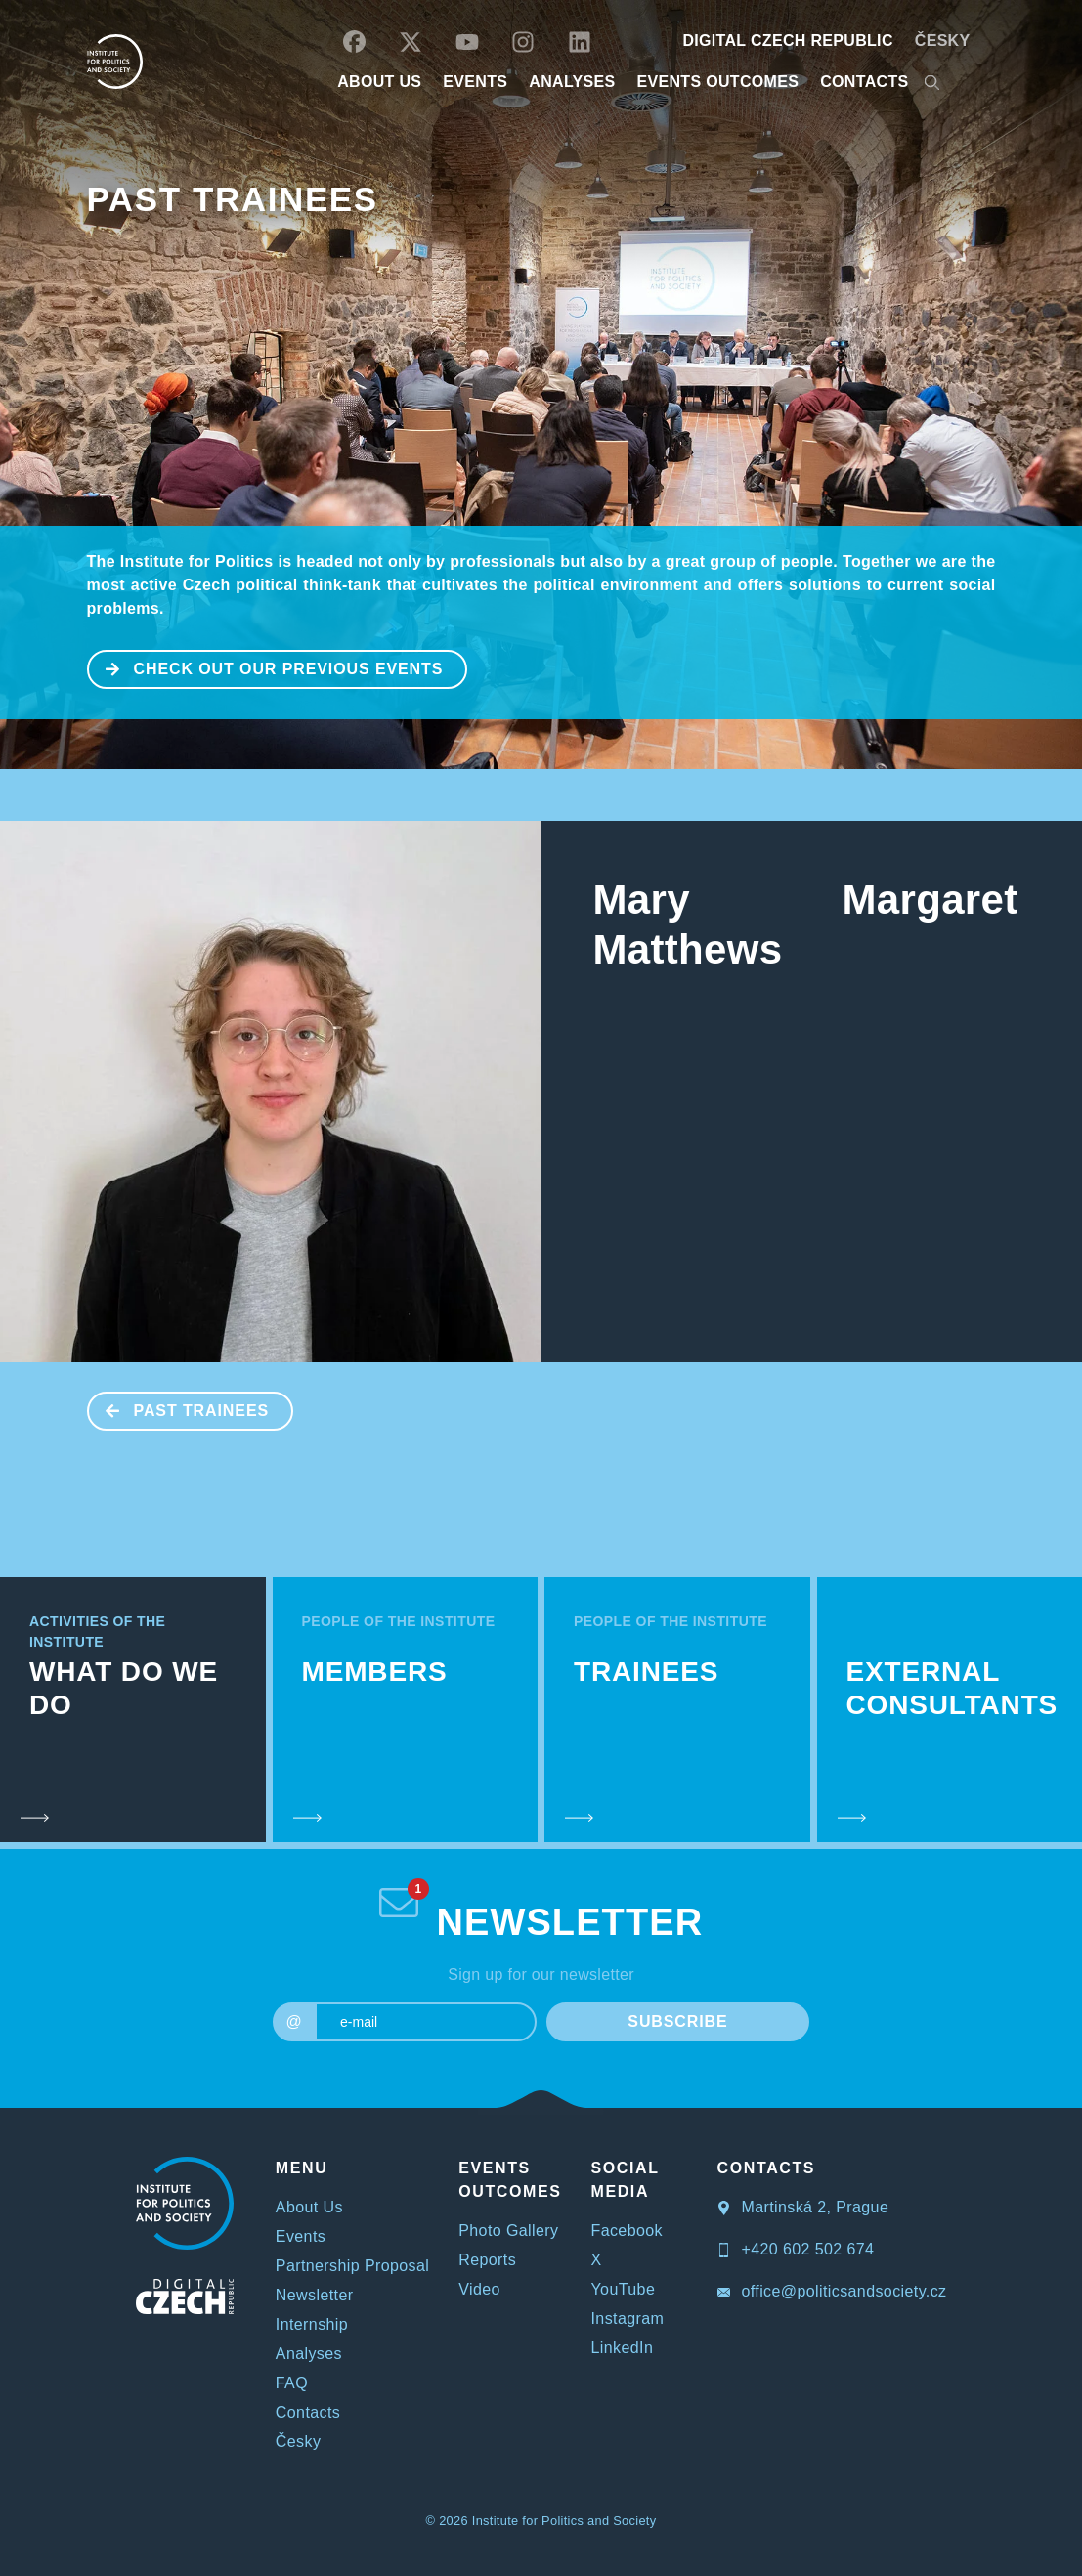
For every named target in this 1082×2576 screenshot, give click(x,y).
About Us (309, 2207)
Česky (943, 40)
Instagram (628, 2318)
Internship (312, 2324)
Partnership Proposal (352, 2265)
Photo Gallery (508, 2230)
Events (300, 2236)
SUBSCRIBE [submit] (677, 2021)
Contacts (308, 2412)
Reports (487, 2260)
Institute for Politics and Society (564, 2520)
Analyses (572, 81)
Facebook (627, 2230)
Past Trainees (232, 199)
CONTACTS (864, 81)
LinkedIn (622, 2348)
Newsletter (315, 2295)
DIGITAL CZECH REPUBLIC (787, 40)
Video (479, 2289)
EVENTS (475, 81)
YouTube (623, 2289)
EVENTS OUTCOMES (718, 81)
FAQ (292, 2383)
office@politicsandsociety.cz (832, 2291)
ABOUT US (379, 81)
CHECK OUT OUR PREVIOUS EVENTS (266, 667)
